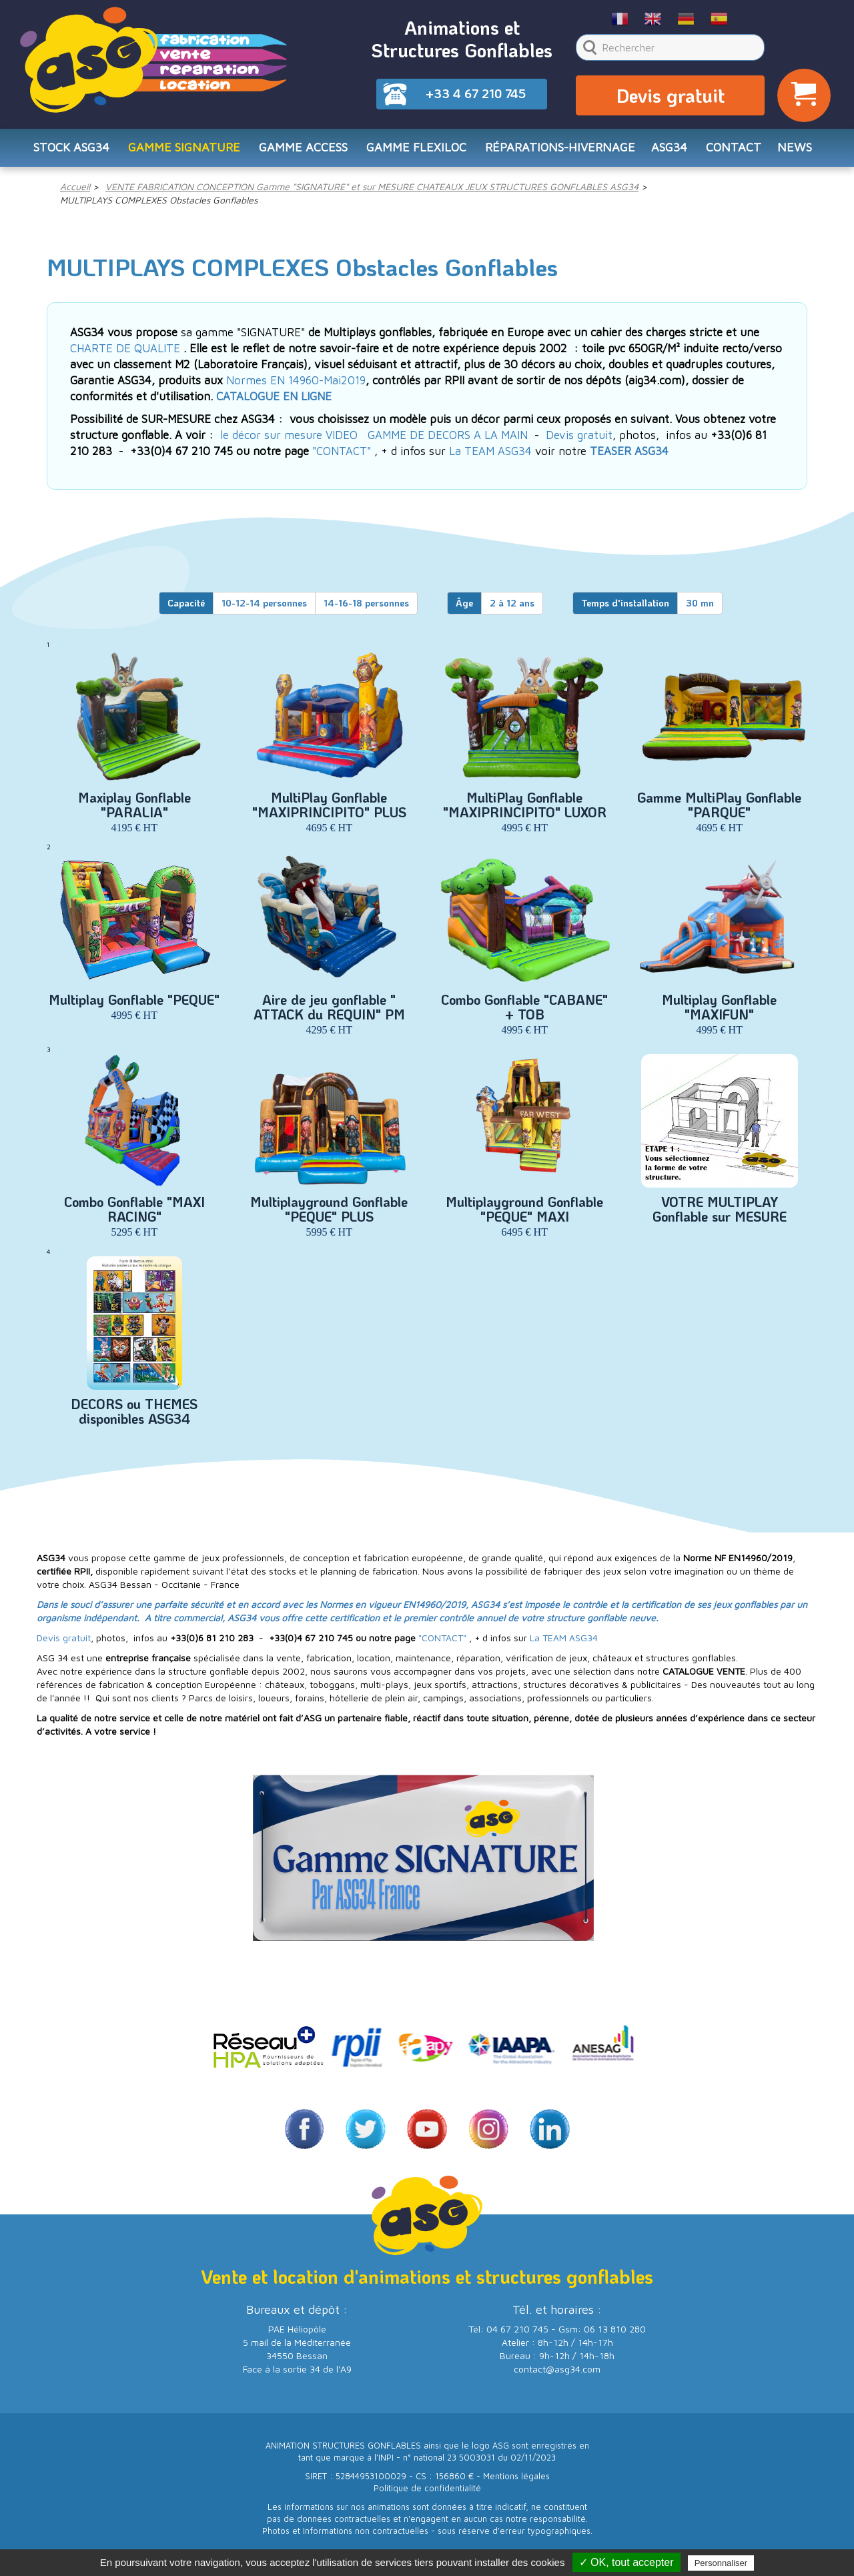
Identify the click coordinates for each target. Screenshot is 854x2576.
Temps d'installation (625, 608)
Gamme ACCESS (303, 151)
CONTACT (733, 151)
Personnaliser (721, 2563)
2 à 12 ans (512, 608)
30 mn (700, 608)
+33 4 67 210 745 (476, 93)
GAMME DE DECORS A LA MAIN (448, 440)
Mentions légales (516, 2482)
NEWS (794, 151)
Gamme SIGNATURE (184, 151)
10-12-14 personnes (264, 608)
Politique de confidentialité (427, 2494)
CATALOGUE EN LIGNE (274, 401)
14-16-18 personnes (366, 608)
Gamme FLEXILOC (416, 151)
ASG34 (669, 151)
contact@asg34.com (557, 2374)
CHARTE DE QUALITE (125, 353)
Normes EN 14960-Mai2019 (296, 385)
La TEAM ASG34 (490, 456)
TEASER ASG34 (629, 456)
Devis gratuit (670, 97)
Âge (464, 608)
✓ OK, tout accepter (626, 2562)
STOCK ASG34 (71, 151)
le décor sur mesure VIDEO (289, 440)
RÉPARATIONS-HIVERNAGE (560, 151)
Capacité (186, 608)
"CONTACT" (341, 456)
